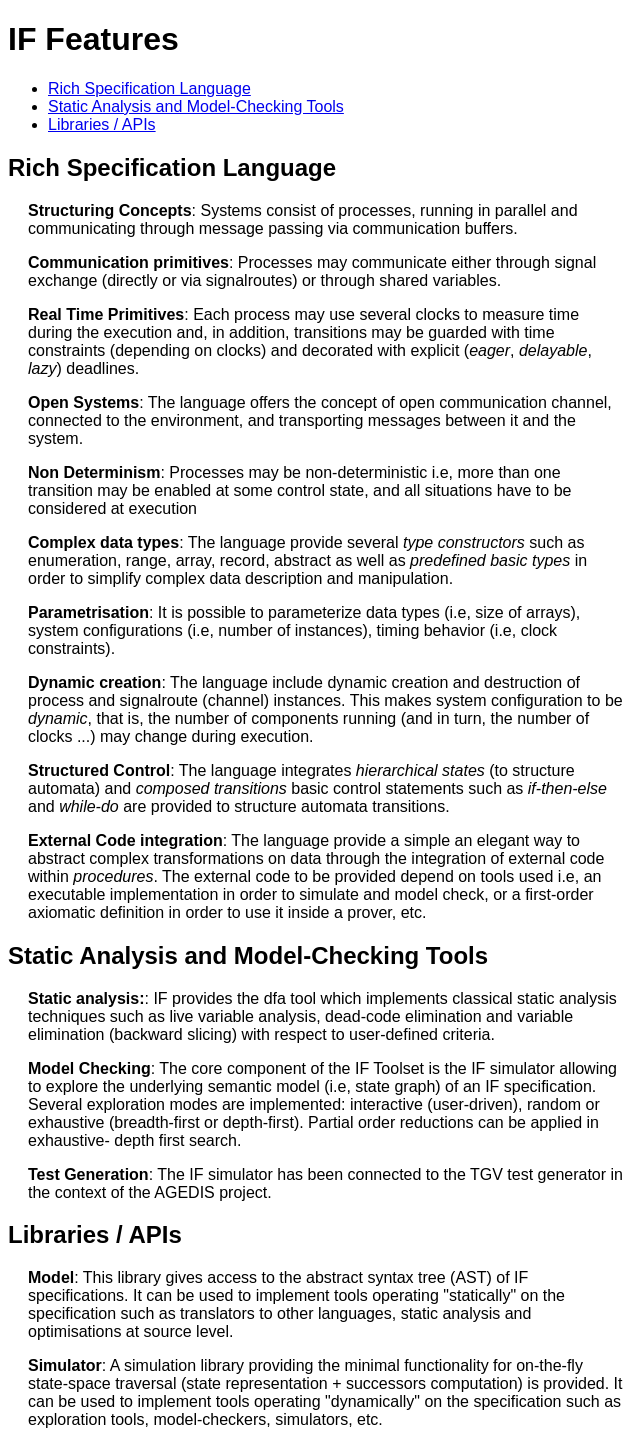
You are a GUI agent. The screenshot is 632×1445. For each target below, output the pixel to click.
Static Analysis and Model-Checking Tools (196, 106)
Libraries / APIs (102, 124)
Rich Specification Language (149, 88)
